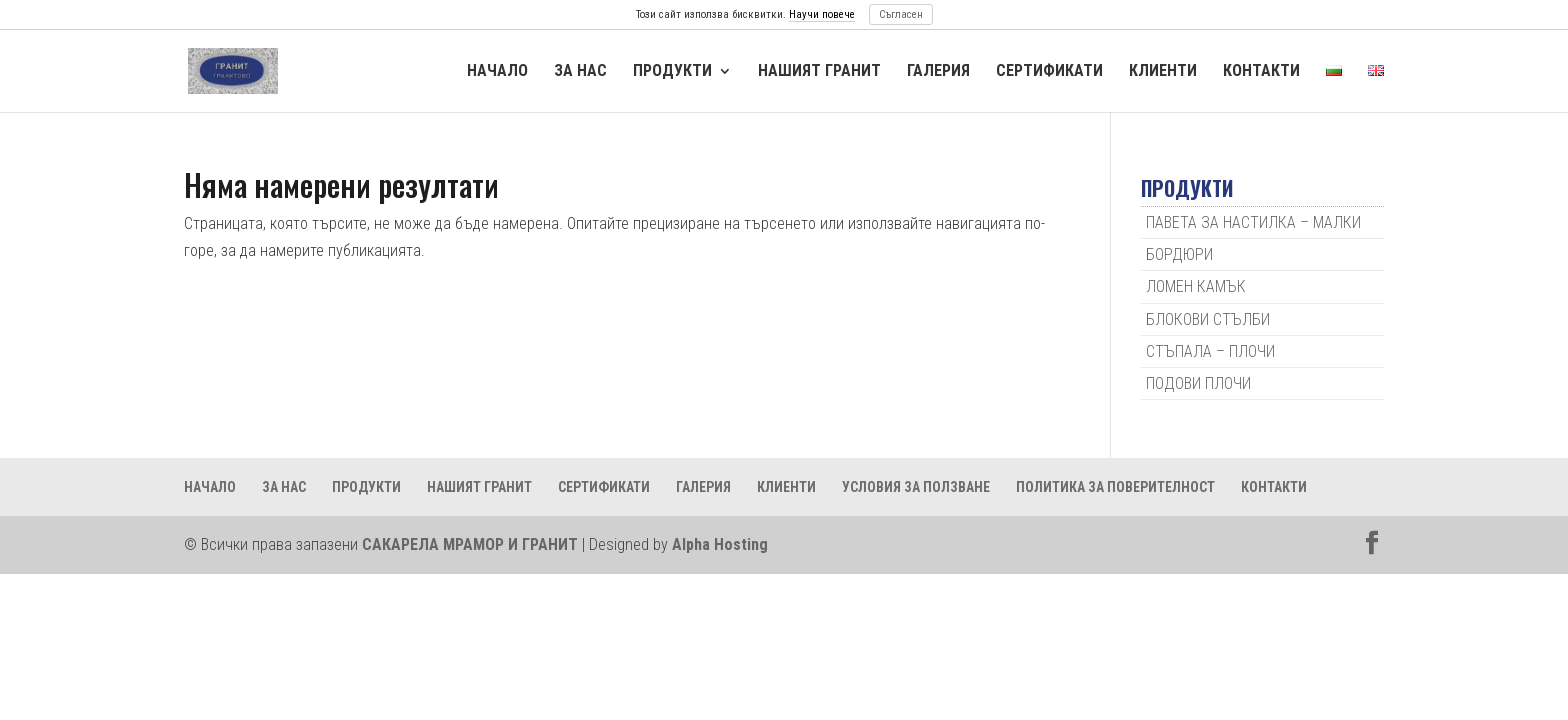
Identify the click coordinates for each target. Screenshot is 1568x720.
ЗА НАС (580, 71)
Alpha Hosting (720, 544)
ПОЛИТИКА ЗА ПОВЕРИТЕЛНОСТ (1115, 487)
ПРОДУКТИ (672, 71)
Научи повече (822, 14)
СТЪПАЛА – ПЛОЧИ (1210, 351)
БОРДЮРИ (1179, 254)
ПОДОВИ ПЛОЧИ (1198, 383)
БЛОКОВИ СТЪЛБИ (1208, 319)
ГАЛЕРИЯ (938, 71)
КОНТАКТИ (1261, 71)
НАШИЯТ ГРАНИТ (819, 71)
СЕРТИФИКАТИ (1049, 71)
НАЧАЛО (497, 71)
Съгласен (901, 14)
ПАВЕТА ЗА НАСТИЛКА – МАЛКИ (1253, 222)
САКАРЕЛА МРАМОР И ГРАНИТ (470, 544)
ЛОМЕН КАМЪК (1196, 286)
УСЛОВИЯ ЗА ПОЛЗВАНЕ (916, 487)
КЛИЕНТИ (1163, 71)
